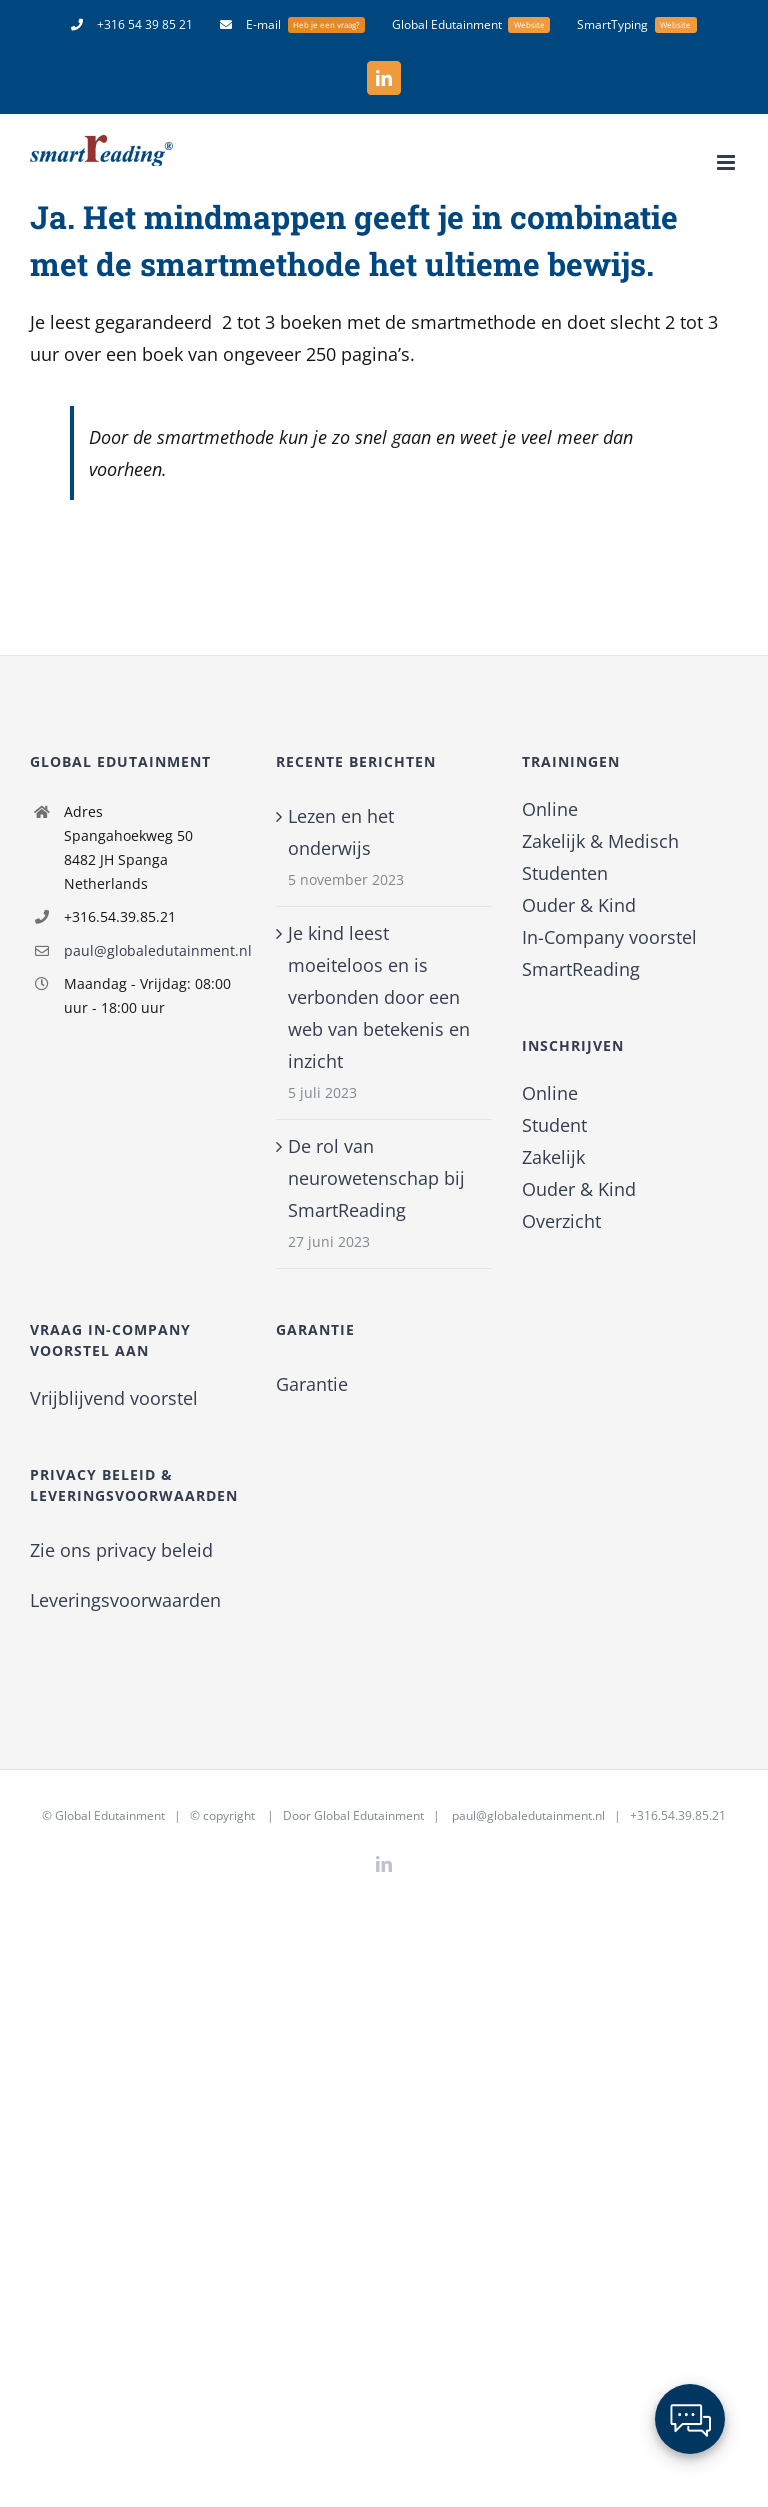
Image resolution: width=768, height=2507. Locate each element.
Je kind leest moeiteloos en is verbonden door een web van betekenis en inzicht (379, 997)
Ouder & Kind (579, 905)
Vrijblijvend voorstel (114, 1398)
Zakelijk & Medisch (600, 841)
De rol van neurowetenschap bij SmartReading (376, 1178)
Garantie (312, 1384)
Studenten (565, 873)
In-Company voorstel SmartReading (609, 953)
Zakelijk (553, 1157)
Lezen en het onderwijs (341, 832)
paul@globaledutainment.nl (155, 950)
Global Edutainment (110, 1815)
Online (550, 809)
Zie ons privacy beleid (121, 1550)
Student (554, 1125)
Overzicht (561, 1221)
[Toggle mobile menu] (727, 162)
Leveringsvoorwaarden (125, 1600)
